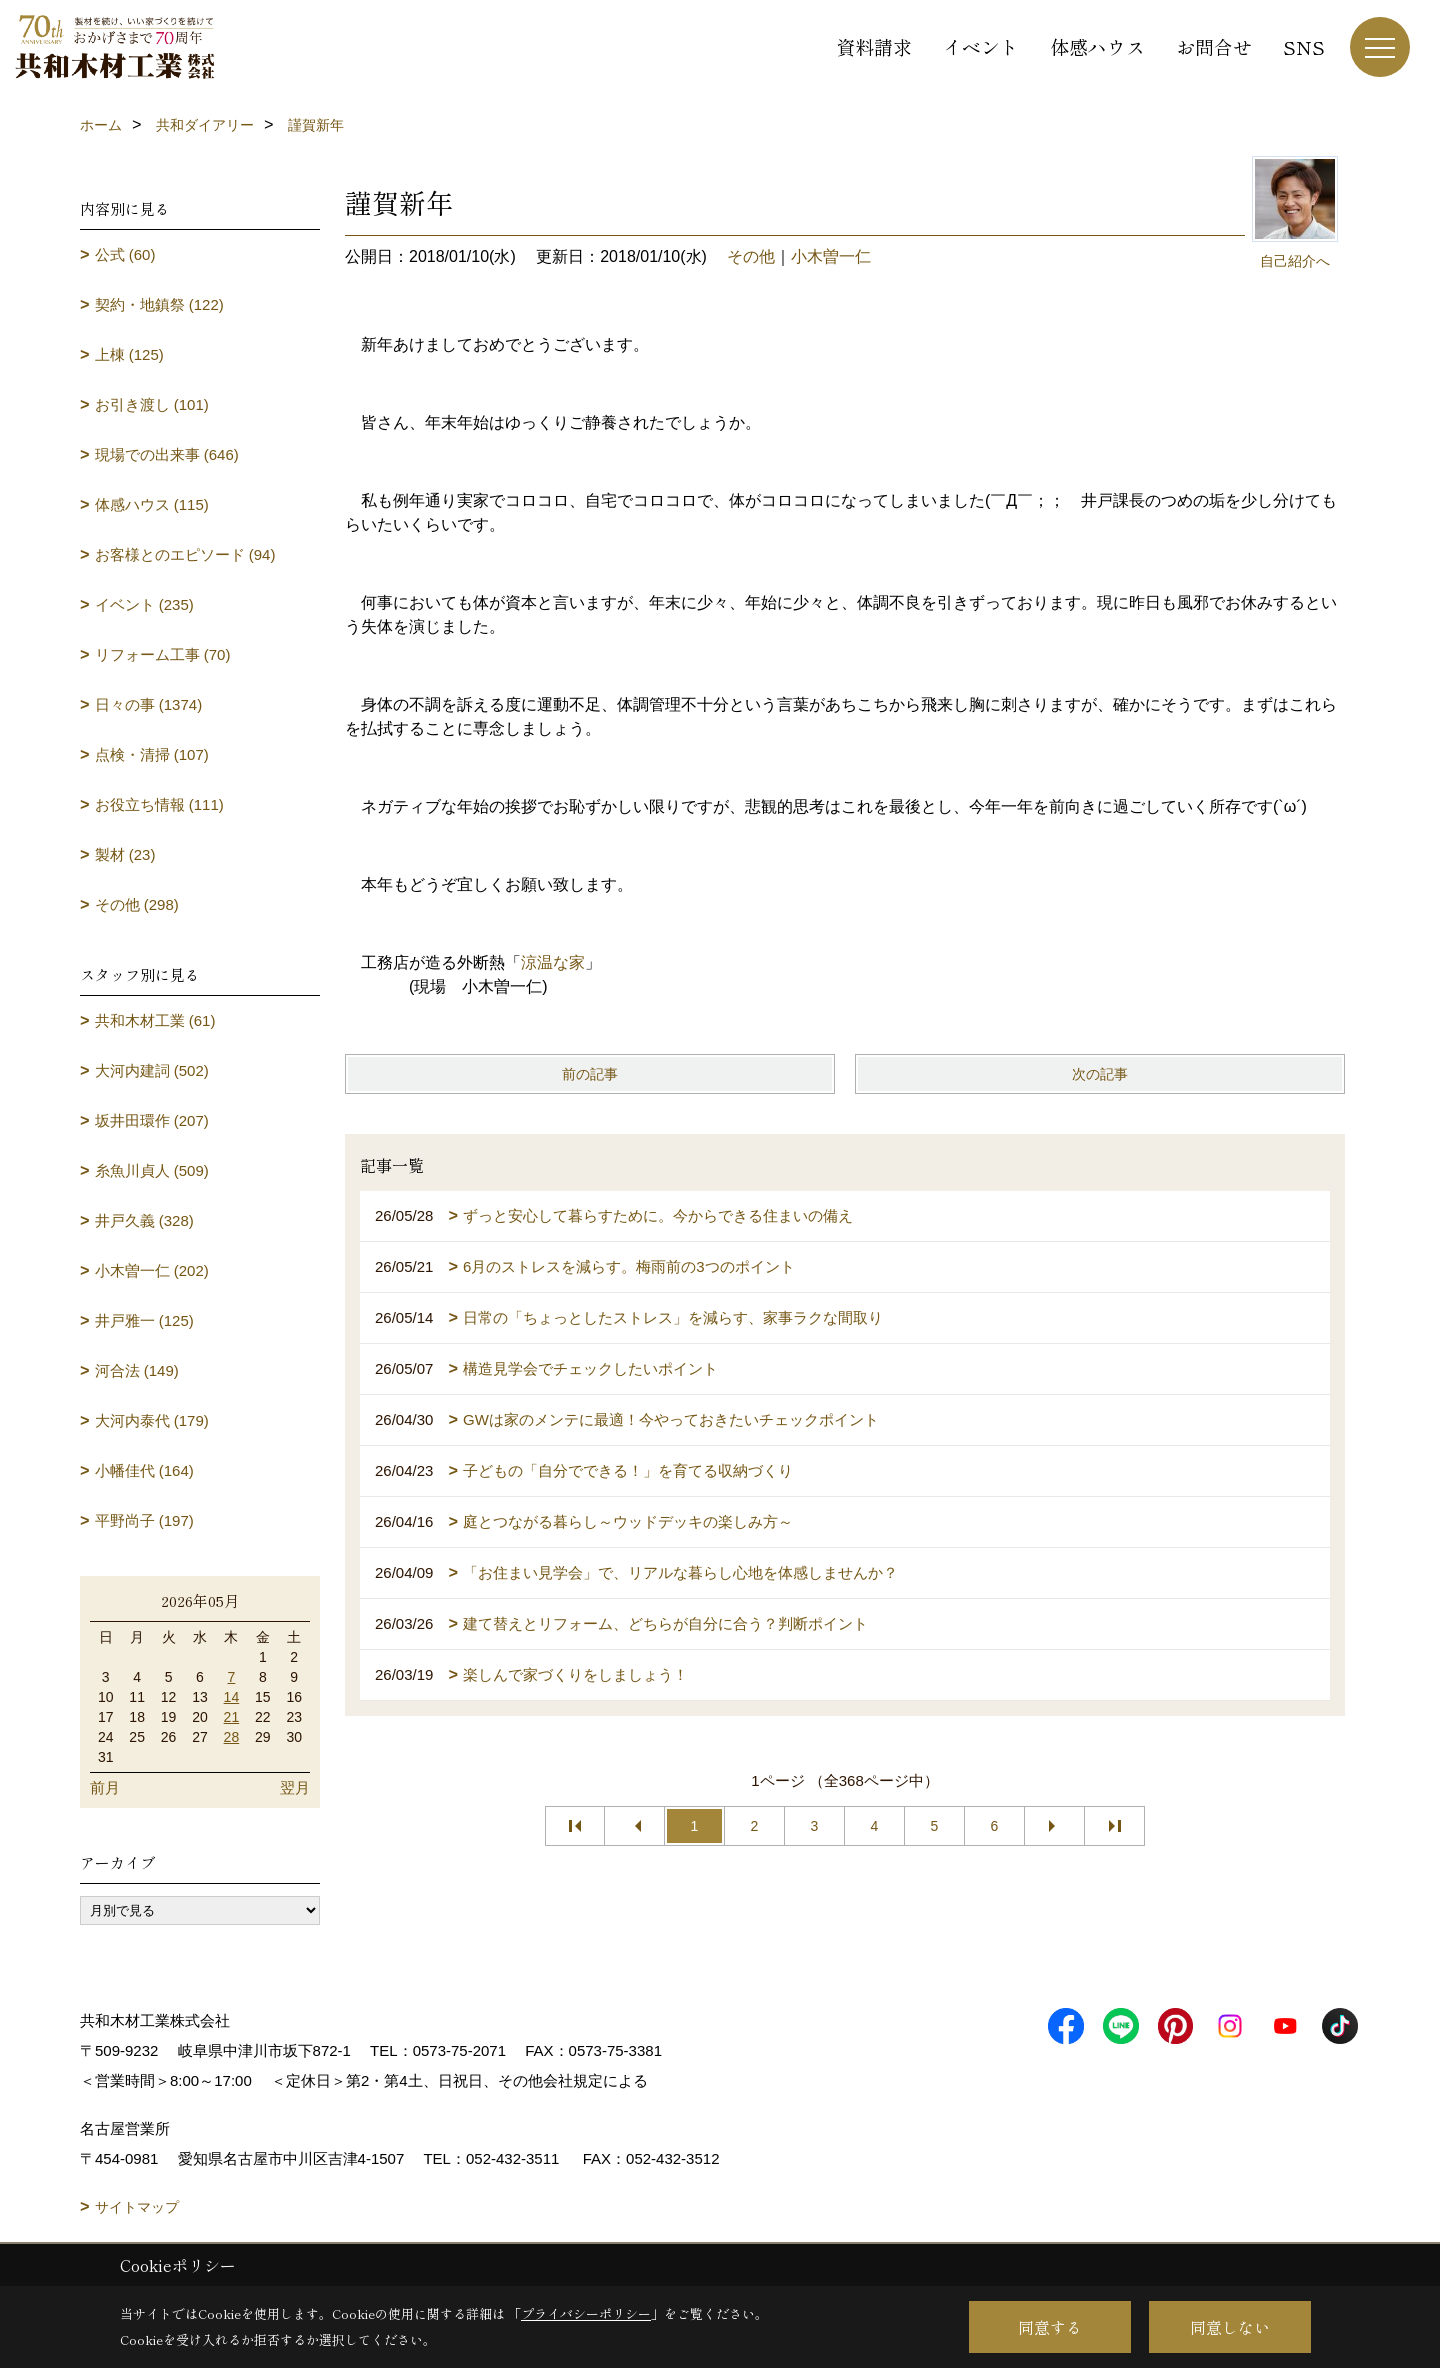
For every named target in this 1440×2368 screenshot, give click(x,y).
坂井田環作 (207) (152, 1120)
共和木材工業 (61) (155, 1020)
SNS (1304, 46)
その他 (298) (137, 904)
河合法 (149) (137, 1370)
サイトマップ (137, 2207)
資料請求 (874, 46)
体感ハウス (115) (152, 504)
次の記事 (1100, 1074)
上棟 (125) (129, 354)
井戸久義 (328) (144, 1220)
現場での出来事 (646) (167, 454)
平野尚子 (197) (144, 1520)
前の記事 (590, 1074)
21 (232, 1717)
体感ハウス (1097, 46)
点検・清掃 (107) (152, 754)
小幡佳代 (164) (144, 1470)
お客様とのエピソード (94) (185, 554)
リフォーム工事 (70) (163, 654)
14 (232, 1697)
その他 (751, 256)
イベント (981, 46)
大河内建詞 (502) (152, 1070)
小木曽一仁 (831, 256)
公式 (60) (125, 254)
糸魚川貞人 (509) (152, 1170)
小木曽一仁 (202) (152, 1270)
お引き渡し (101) (152, 404)
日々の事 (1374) (149, 704)
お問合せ (1214, 46)
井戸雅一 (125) (144, 1320)
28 (232, 1737)
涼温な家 (553, 962)
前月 (105, 1787)
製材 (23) (125, 854)
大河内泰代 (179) (152, 1420)
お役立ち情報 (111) (159, 804)
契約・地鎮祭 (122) (159, 304)
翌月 (295, 1787)
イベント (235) (144, 604)
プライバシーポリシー (586, 2313)
